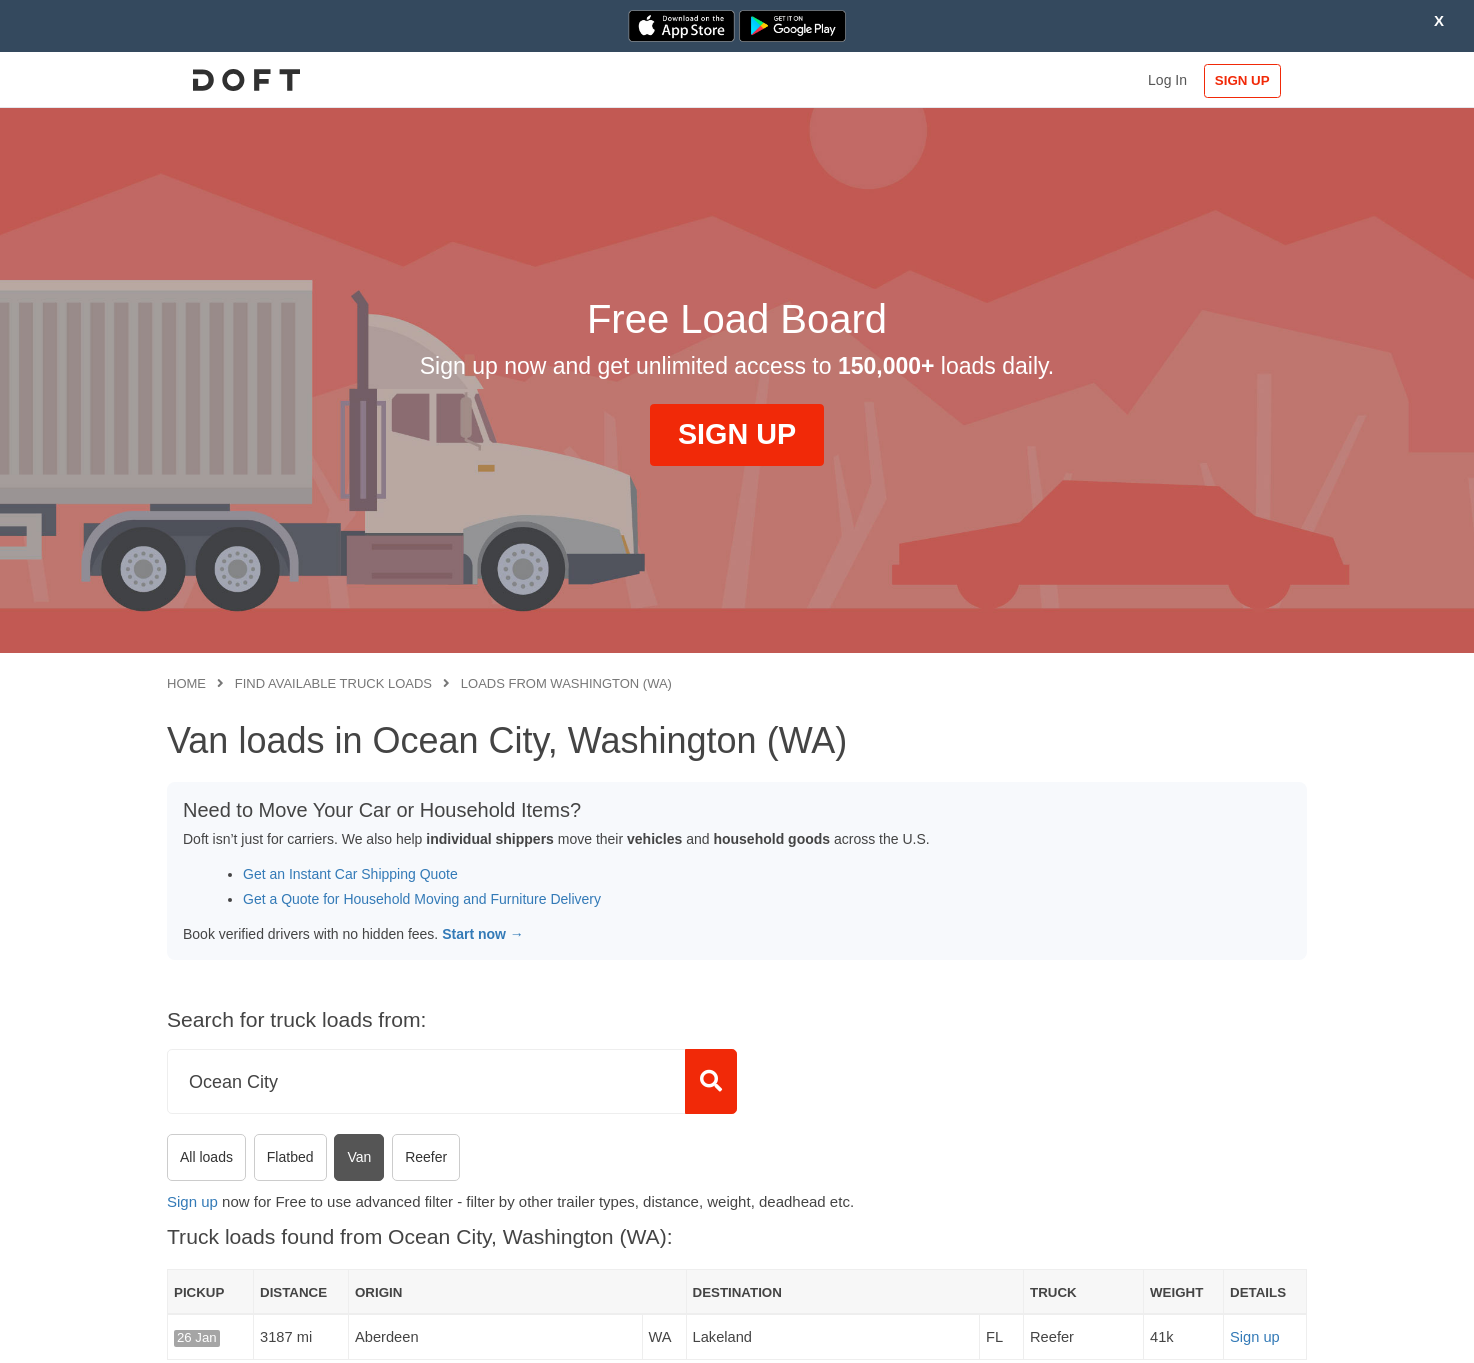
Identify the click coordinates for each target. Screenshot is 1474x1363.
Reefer (426, 1157)
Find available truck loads (333, 683)
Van (359, 1157)
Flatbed (290, 1157)
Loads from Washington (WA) (566, 683)
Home (186, 683)
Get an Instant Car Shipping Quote (350, 874)
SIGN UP (1242, 80)
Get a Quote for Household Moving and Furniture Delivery (422, 899)
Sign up (192, 1201)
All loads (206, 1157)
